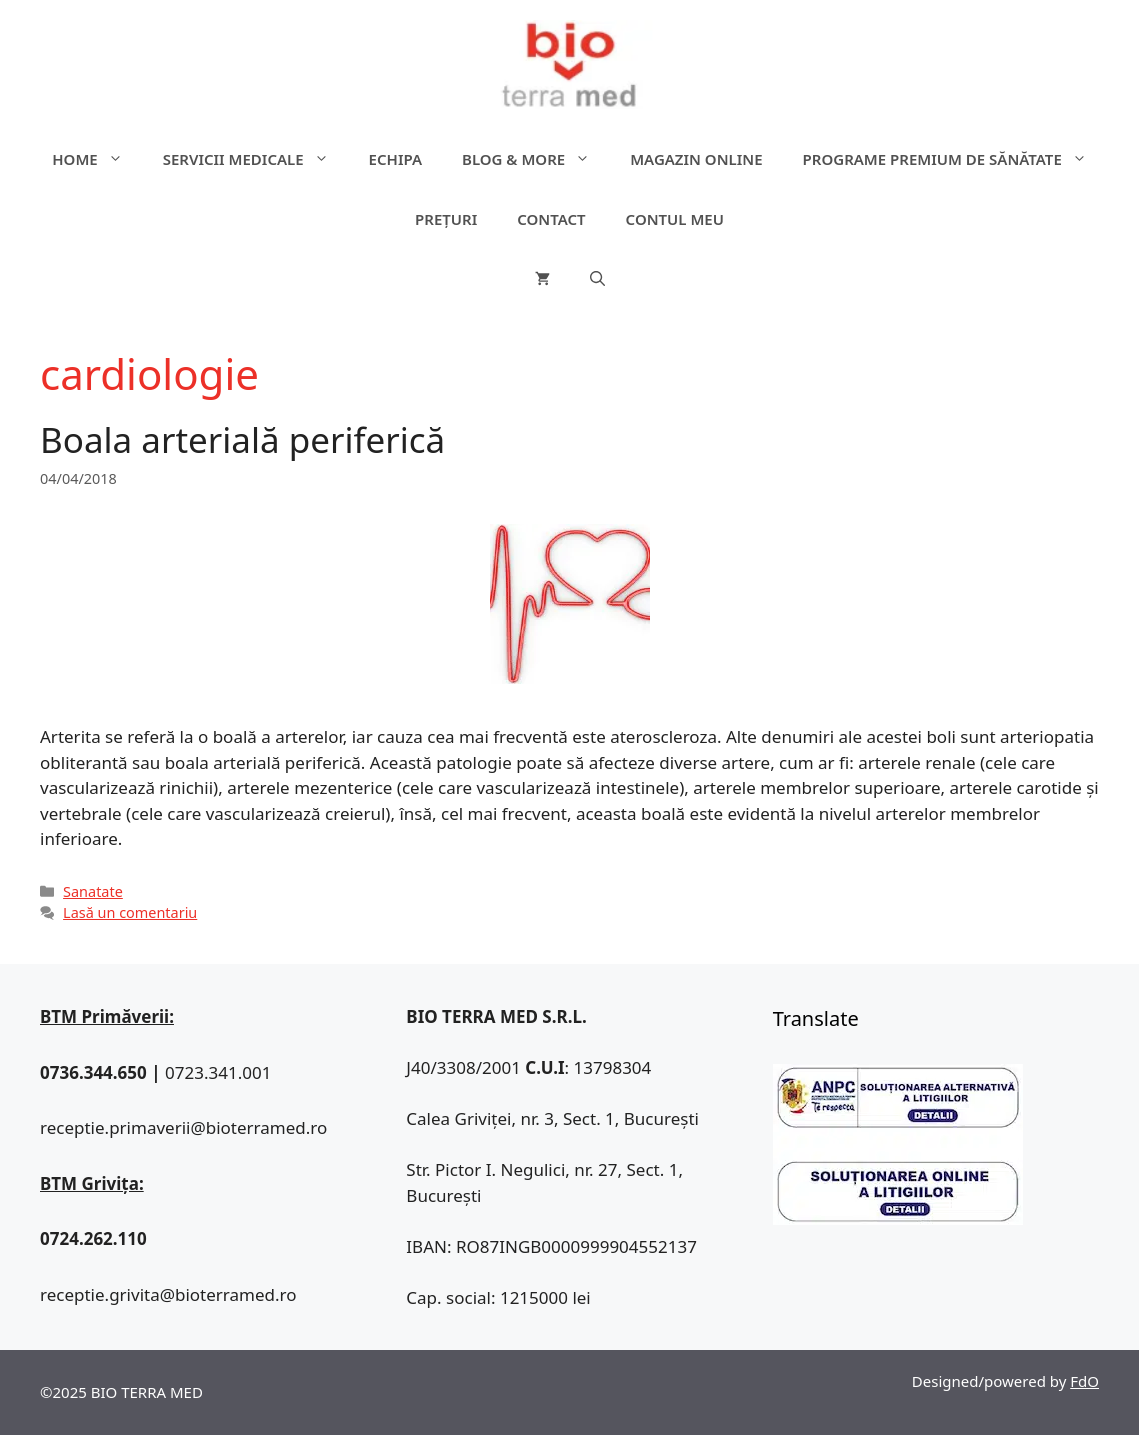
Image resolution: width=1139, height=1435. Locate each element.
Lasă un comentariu (130, 912)
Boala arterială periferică (242, 439)
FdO (1084, 1381)
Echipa (395, 159)
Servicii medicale (256, 159)
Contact (551, 219)
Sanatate (93, 891)
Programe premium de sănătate (955, 159)
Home (97, 159)
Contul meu (675, 219)
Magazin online (696, 159)
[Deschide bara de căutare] (597, 279)
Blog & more (536, 159)
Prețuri (446, 219)
